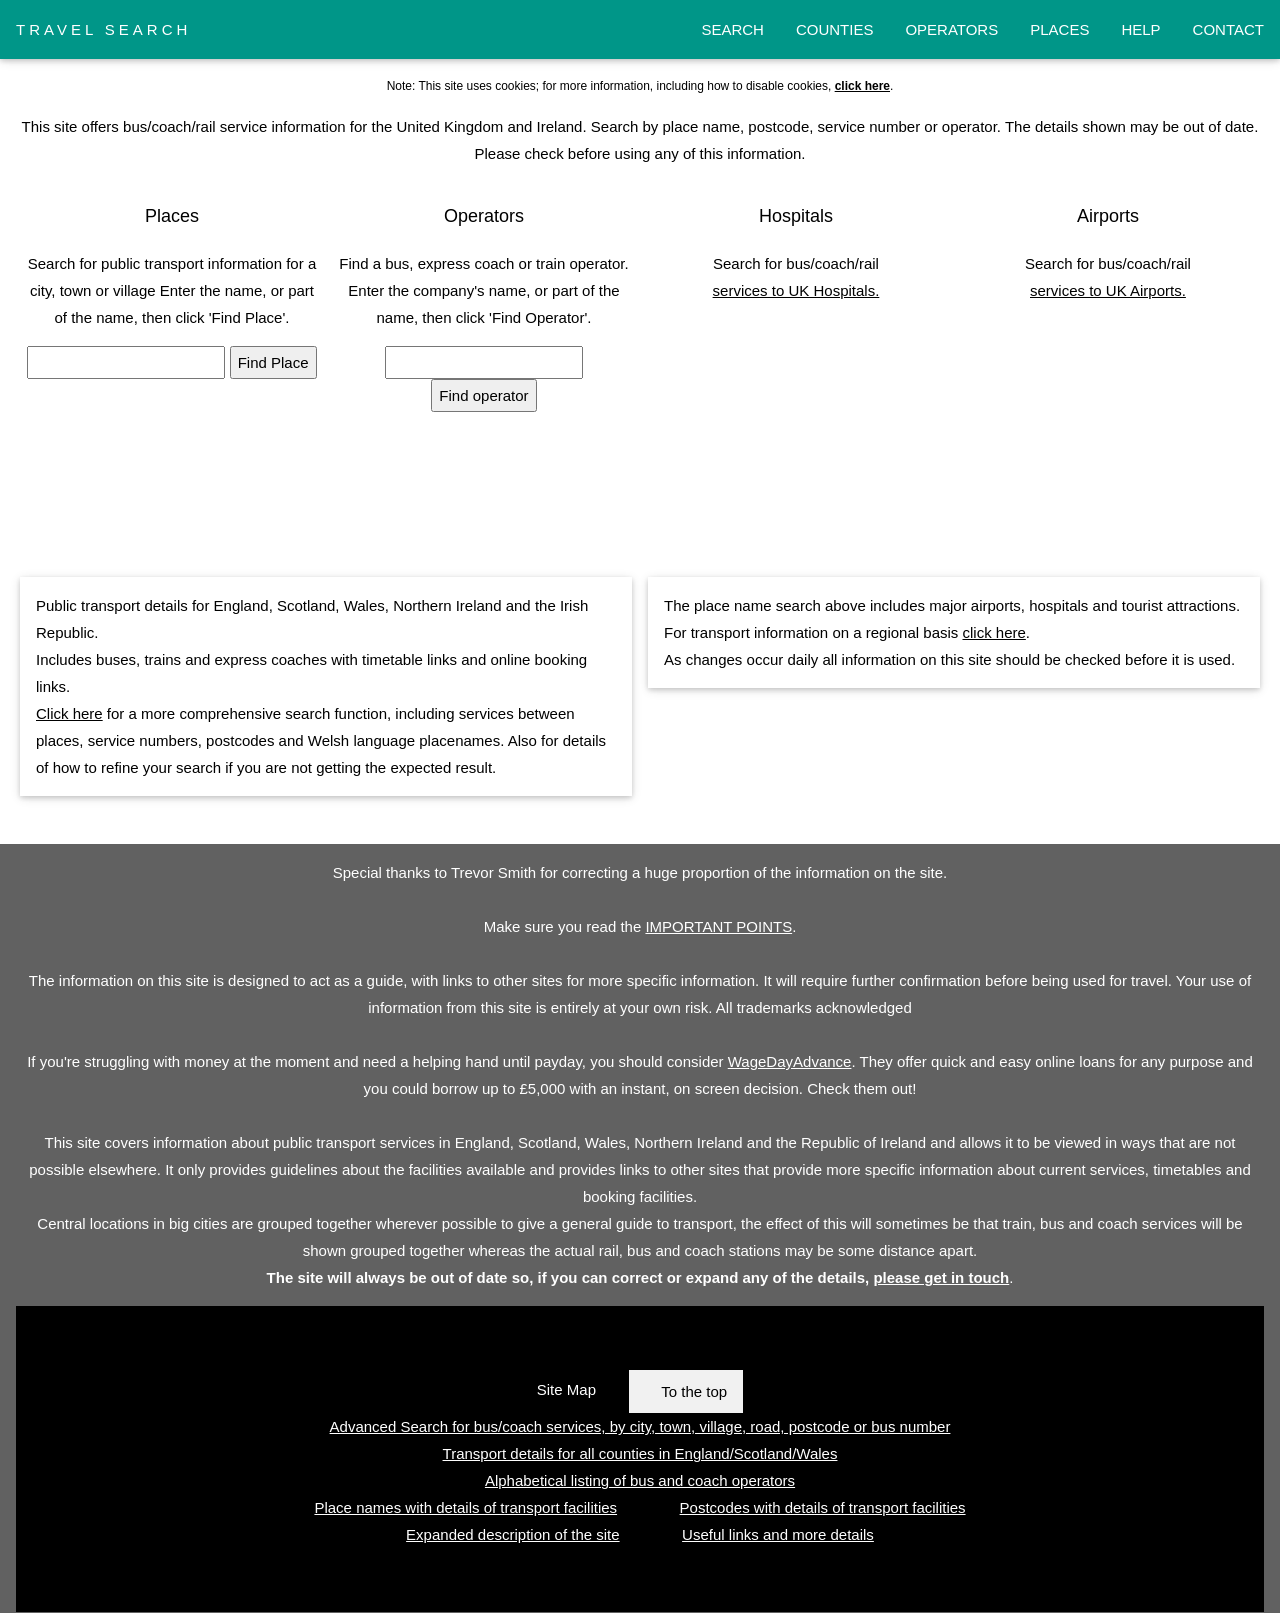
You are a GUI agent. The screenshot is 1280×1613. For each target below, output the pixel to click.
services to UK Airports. (1108, 290)
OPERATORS (951, 29)
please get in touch (941, 1277)
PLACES (1059, 29)
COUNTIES (835, 29)
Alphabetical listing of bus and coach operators (640, 1480)
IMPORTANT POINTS (718, 926)
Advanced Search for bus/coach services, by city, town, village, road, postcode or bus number (640, 1426)
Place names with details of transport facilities (465, 1507)
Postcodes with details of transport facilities (823, 1507)
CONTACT (1228, 29)
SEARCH (732, 29)
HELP (1140, 29)
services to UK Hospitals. (796, 290)
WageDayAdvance (790, 1061)
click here (993, 632)
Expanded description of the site (512, 1534)
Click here (69, 713)
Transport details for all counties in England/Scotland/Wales (640, 1453)
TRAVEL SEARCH (103, 29)
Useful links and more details (778, 1534)
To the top (694, 1391)
